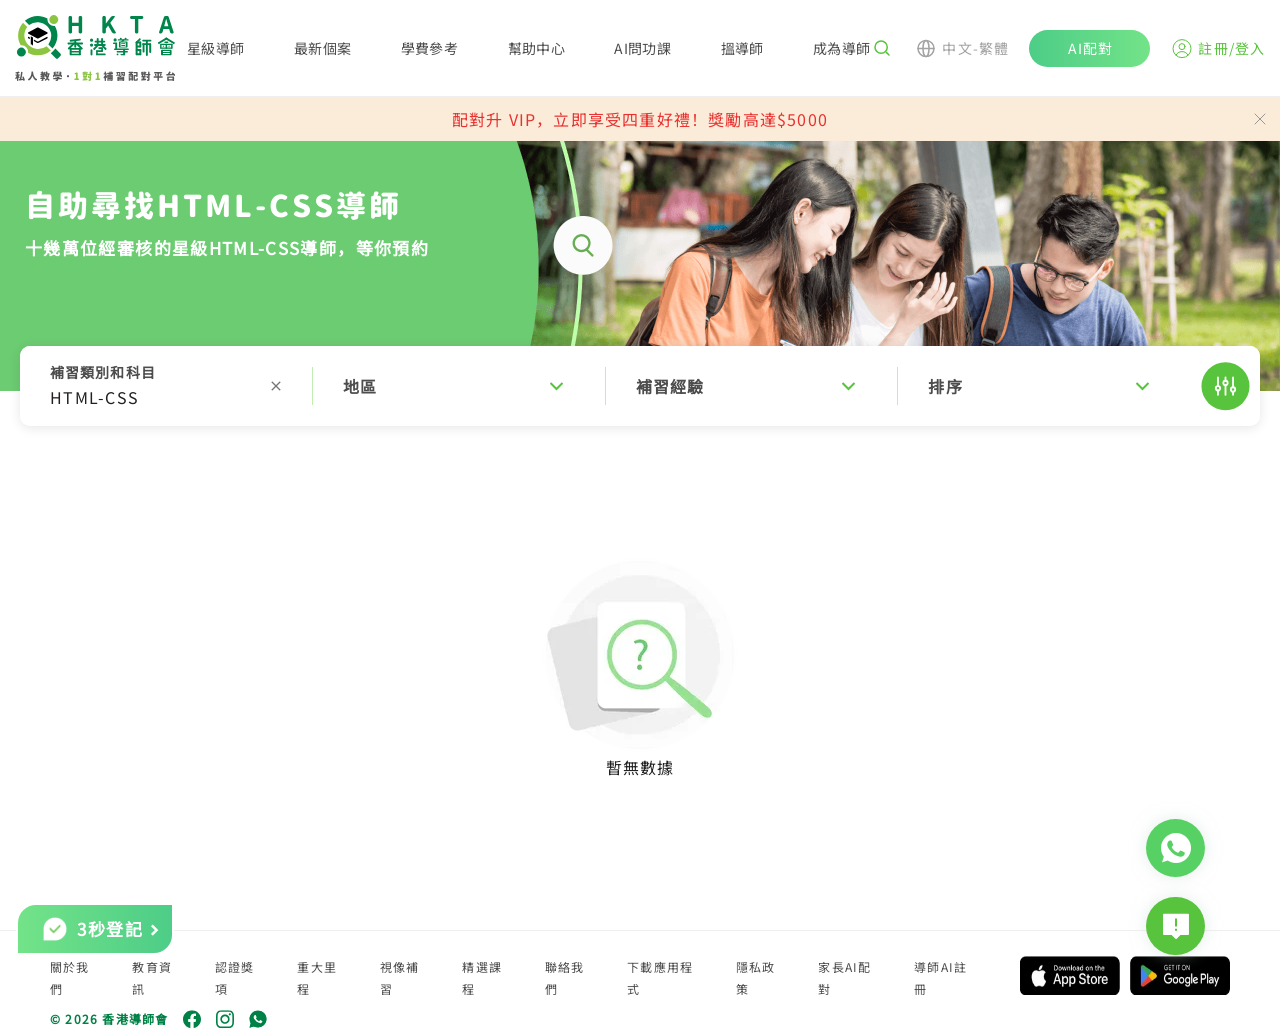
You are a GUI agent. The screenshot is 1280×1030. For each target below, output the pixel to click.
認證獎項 (235, 977)
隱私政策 (756, 977)
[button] (640, 386)
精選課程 (482, 977)
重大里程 (317, 977)
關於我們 (70, 977)
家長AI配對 (844, 977)
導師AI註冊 (940, 977)
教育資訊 (152, 977)
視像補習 (400, 977)
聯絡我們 (565, 977)
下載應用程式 (660, 977)
